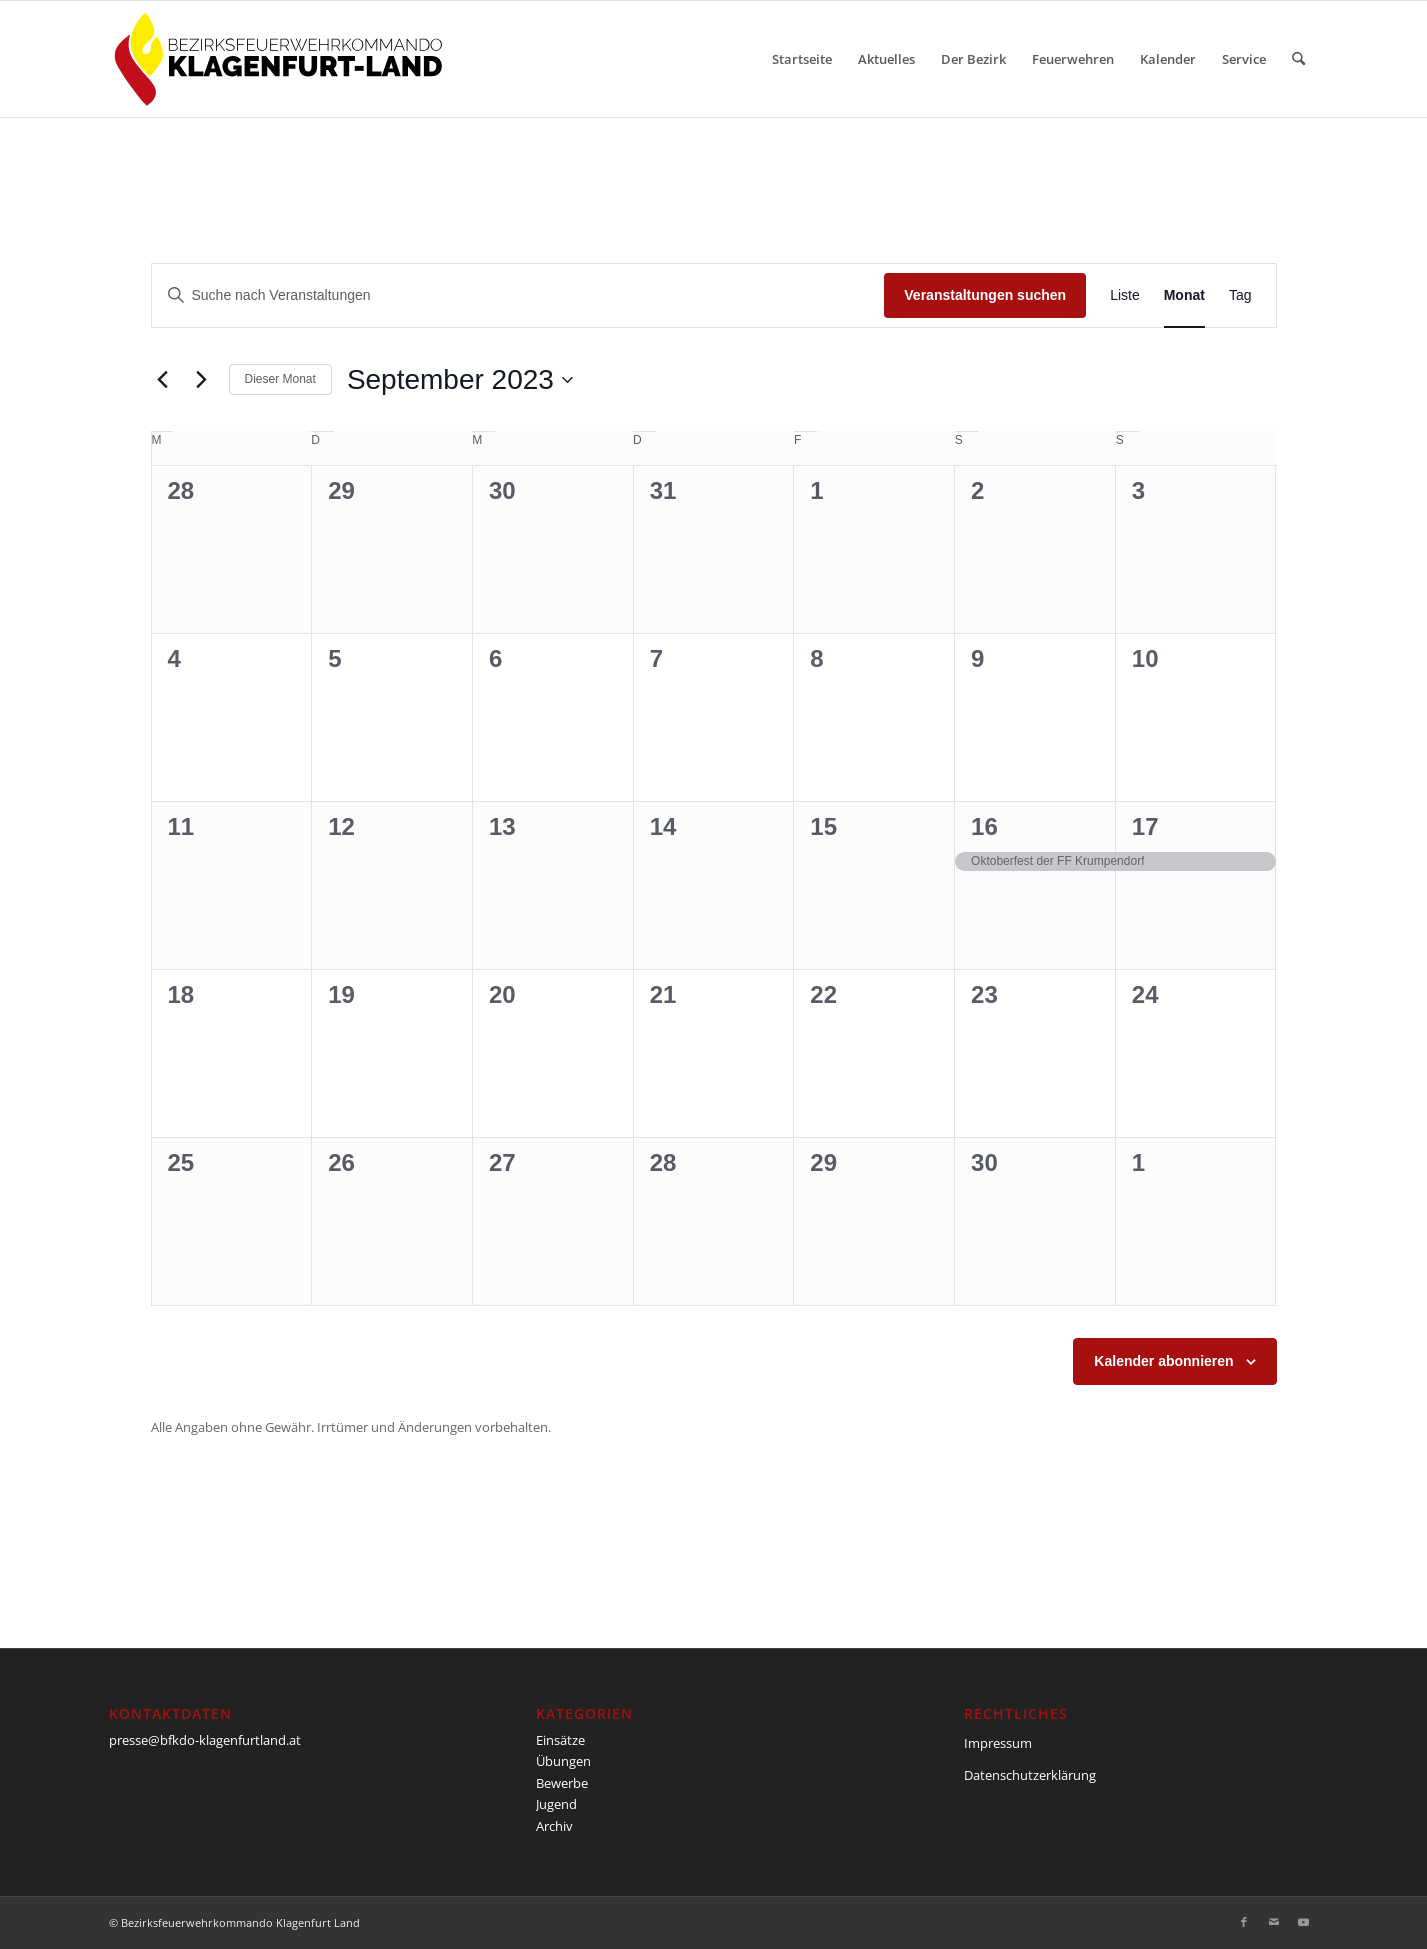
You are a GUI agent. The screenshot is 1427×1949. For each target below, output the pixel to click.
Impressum (998, 1743)
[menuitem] (802, 59)
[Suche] (1298, 59)
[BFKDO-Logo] (282, 59)
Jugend (556, 1804)
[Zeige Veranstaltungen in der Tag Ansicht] (1240, 295)
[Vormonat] (163, 380)
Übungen (563, 1761)
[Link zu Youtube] (1304, 1922)
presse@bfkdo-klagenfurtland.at (205, 1740)
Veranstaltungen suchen (985, 295)
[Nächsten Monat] (202, 380)
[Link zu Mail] (1274, 1922)
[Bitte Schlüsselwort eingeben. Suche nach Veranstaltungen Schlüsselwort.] (518, 295)
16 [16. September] (984, 826)
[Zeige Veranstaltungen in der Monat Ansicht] (1184, 295)
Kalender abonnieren (1163, 1361)
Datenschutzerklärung (1030, 1775)
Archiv (554, 1826)
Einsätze (560, 1740)
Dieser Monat (280, 379)
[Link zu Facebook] (1244, 1922)
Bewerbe (562, 1783)
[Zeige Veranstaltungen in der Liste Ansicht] (1125, 295)
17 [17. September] (1145, 826)
